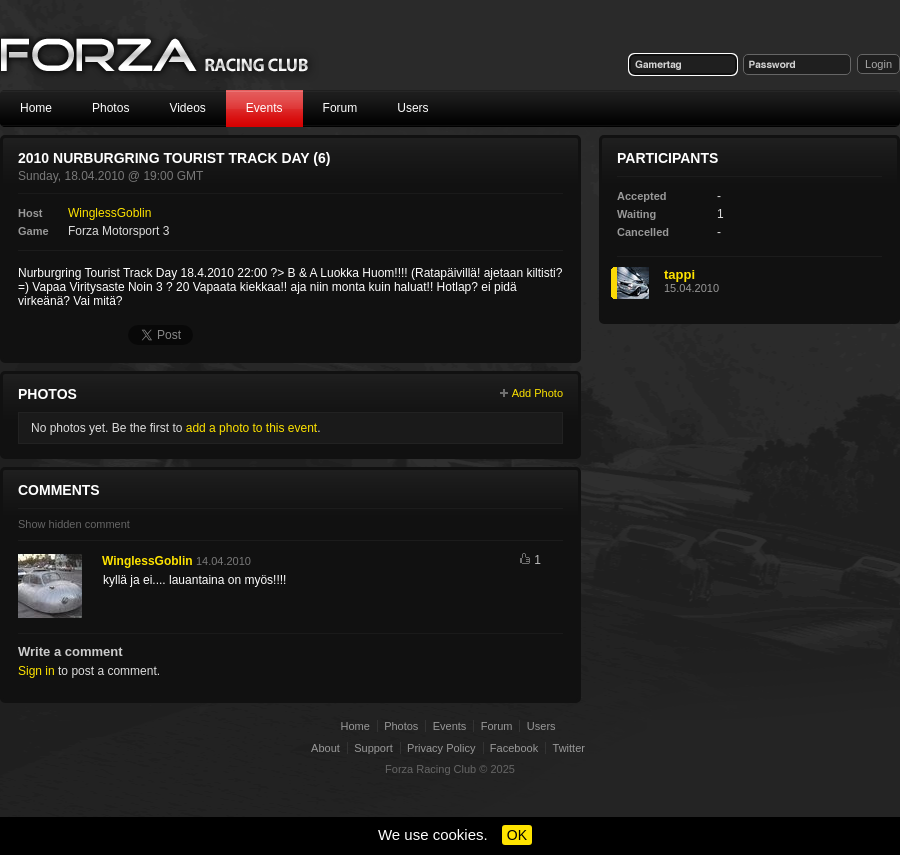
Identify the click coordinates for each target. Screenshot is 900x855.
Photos (110, 108)
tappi (679, 274)
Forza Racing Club (430, 769)
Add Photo (537, 393)
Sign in (36, 671)
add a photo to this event (251, 428)
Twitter (569, 748)
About (325, 748)
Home (36, 108)
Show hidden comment (74, 524)
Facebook (514, 748)
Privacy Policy (441, 748)
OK (517, 835)
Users (412, 108)
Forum (340, 108)
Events (264, 108)
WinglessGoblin (109, 213)
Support (373, 748)
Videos (187, 108)
